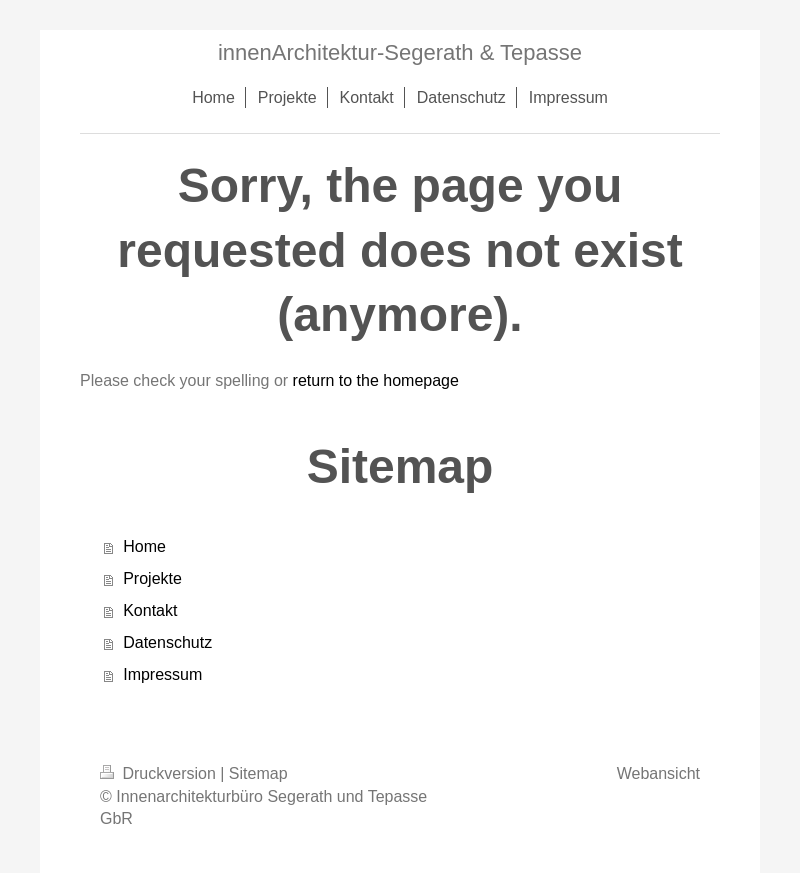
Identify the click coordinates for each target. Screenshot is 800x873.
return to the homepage (376, 380)
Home (144, 546)
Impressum (162, 674)
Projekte (152, 578)
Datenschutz (167, 642)
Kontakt (150, 610)
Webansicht (658, 773)
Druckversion (160, 773)
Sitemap (258, 773)
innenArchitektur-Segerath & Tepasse (400, 52)
